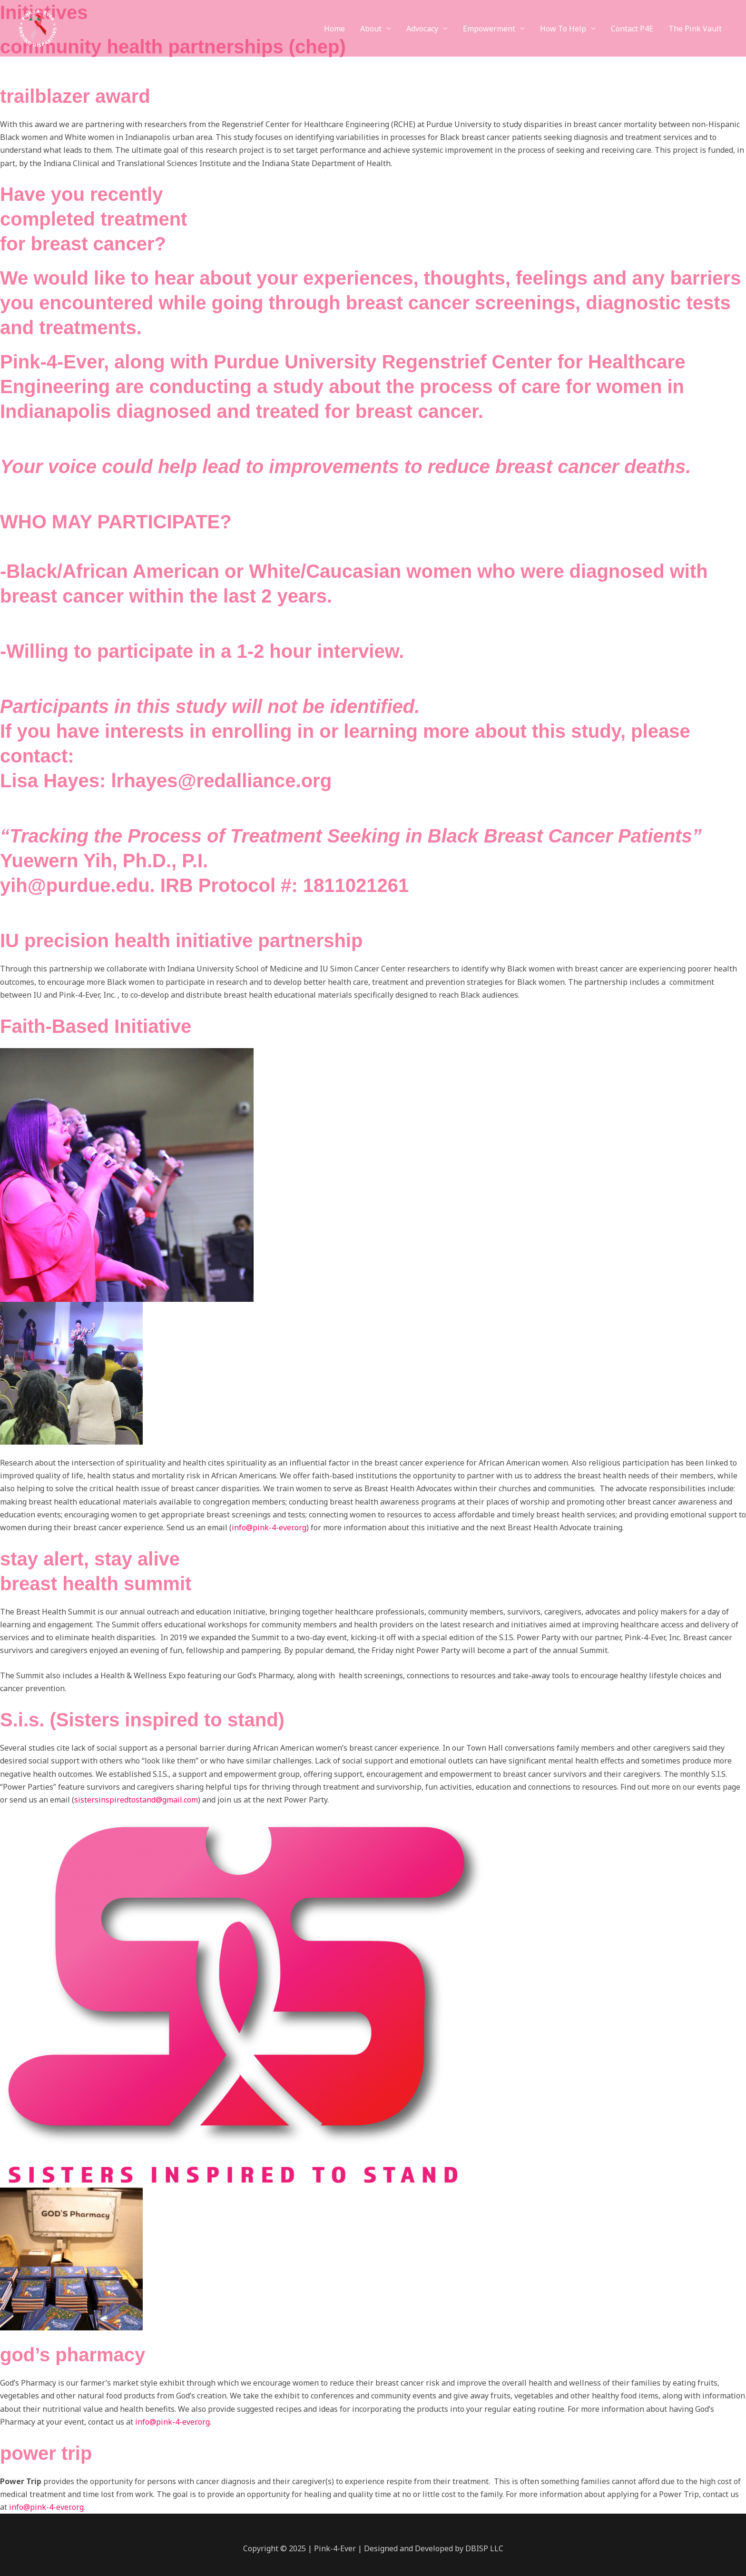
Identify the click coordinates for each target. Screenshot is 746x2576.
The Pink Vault (695, 28)
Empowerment (489, 28)
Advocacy (422, 28)
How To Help (563, 28)
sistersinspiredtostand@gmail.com (136, 1799)
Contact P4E (632, 28)
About (371, 28)
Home (334, 28)
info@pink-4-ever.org (269, 1527)
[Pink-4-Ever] (37, 27)
